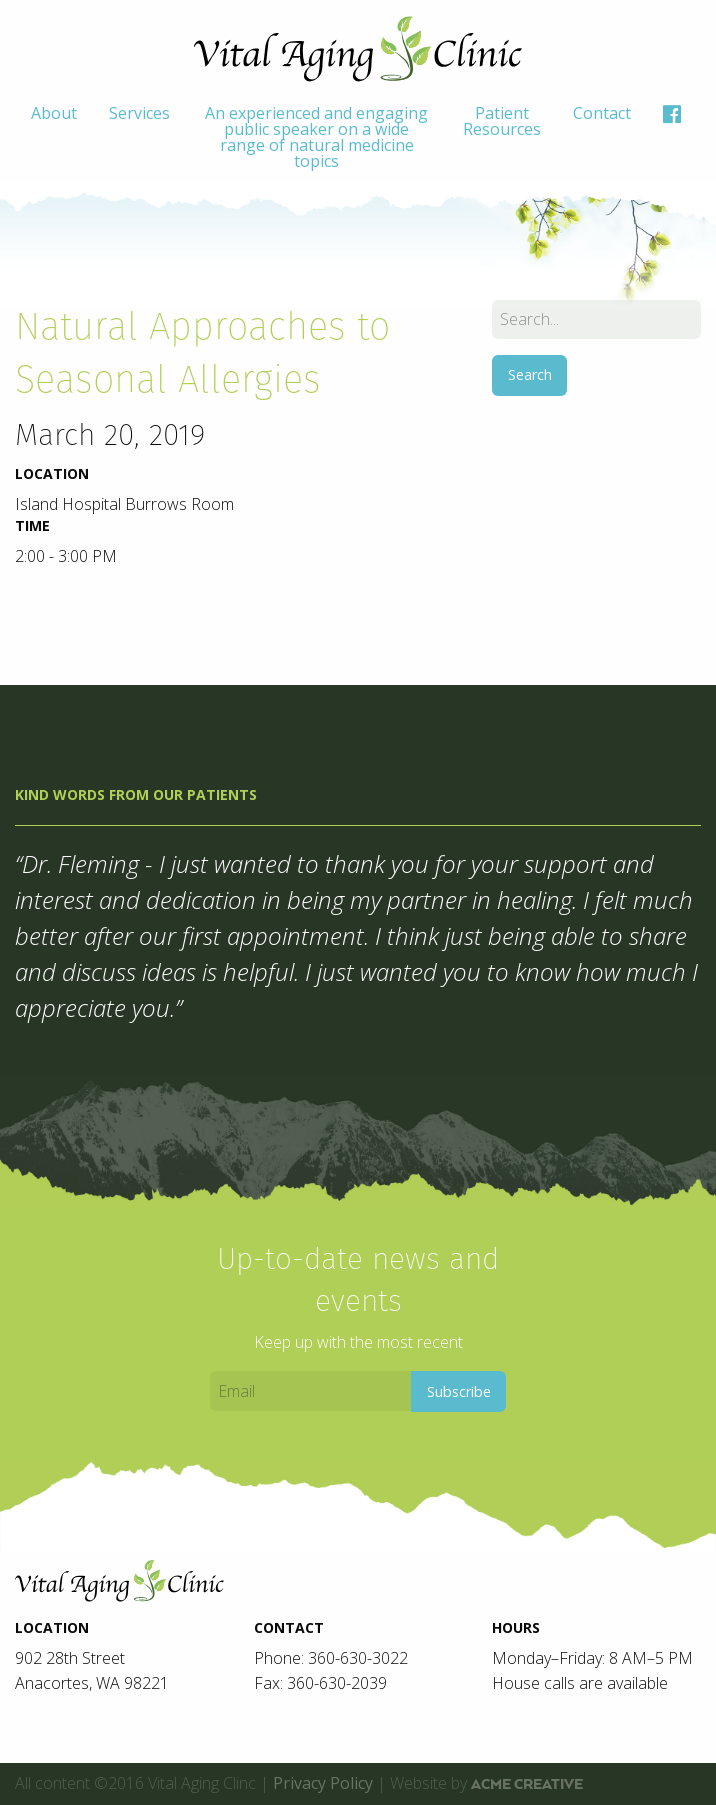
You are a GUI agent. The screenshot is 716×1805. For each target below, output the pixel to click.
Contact (602, 113)
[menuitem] (54, 137)
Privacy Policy (323, 1783)
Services (139, 113)
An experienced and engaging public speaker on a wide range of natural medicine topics (316, 137)
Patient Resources (502, 121)
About (54, 113)
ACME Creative (527, 1784)
